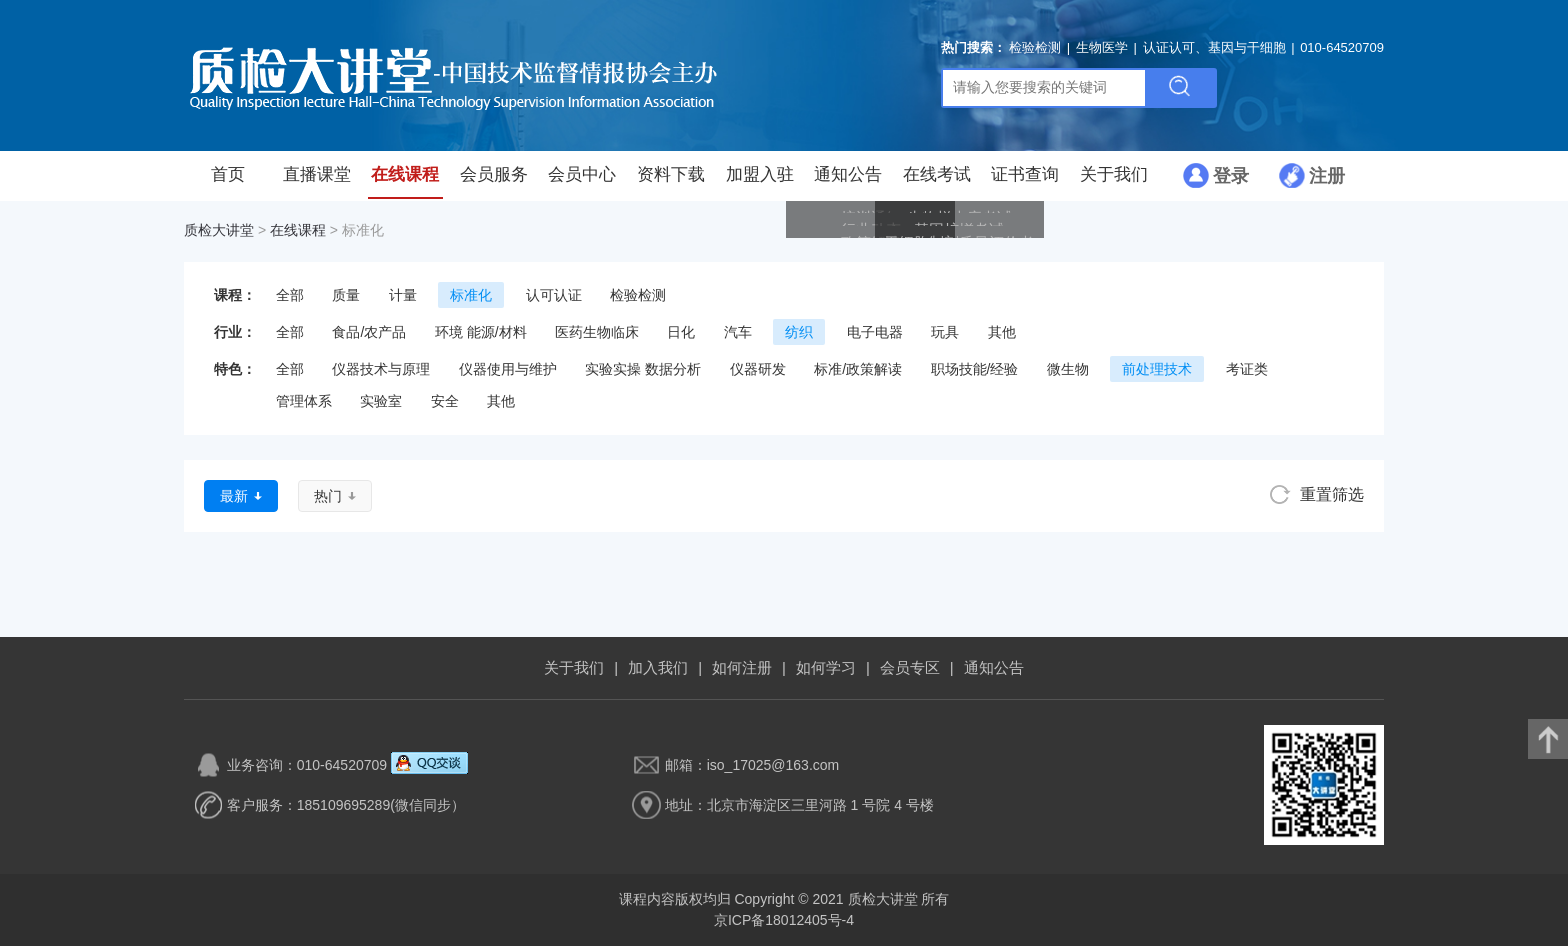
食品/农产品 (369, 336)
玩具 (945, 336)
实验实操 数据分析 (643, 373)
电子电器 (875, 336)
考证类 (1247, 373)
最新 (234, 500)
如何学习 (826, 671)
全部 (290, 299)
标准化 (471, 299)
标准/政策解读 (858, 373)
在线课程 (405, 180)
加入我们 (658, 671)
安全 (445, 405)
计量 (403, 299)
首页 (228, 180)
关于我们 (1114, 180)
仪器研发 (758, 373)
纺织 (799, 336)
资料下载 (671, 180)
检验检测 (1035, 49)
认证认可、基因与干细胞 (1214, 49)
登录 (1231, 180)
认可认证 (554, 299)
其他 (1002, 336)
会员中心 (582, 180)
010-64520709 (1342, 49)
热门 (328, 500)
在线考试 (937, 180)
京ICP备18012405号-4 (784, 924)
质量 (346, 299)
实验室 (381, 405)
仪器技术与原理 (381, 373)
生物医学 (1102, 49)
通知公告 (848, 180)
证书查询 (1025, 180)
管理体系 (304, 405)
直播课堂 (317, 180)
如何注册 (742, 671)
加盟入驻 (760, 180)
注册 (1327, 180)
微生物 (1068, 373)
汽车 (738, 336)
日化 (681, 336)
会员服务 (494, 180)
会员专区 (910, 671)
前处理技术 (1157, 373)
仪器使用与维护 (508, 373)
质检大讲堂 (219, 234)
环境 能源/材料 (481, 336)
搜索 (1180, 90)
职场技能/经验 (975, 373)
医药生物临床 (597, 336)
